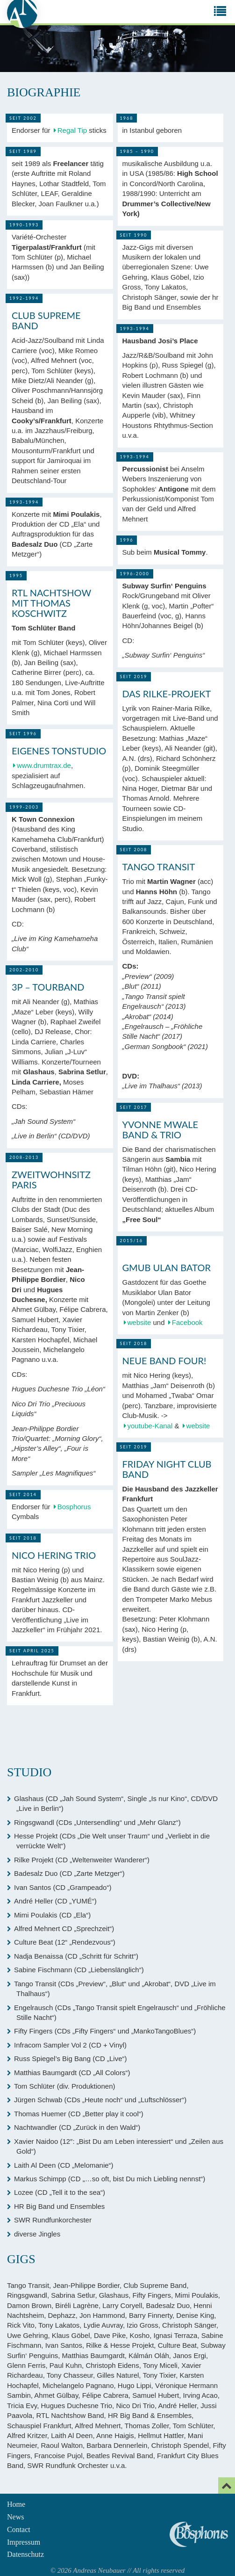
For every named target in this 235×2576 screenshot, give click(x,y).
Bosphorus (74, 1507)
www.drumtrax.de (44, 765)
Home (16, 2504)
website (139, 1322)
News (15, 2517)
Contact (18, 2529)
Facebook (187, 1322)
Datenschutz (25, 2554)
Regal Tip (72, 130)
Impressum (23, 2542)
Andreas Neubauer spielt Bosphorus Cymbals (199, 2534)
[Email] (226, 2485)
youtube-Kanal (150, 1426)
